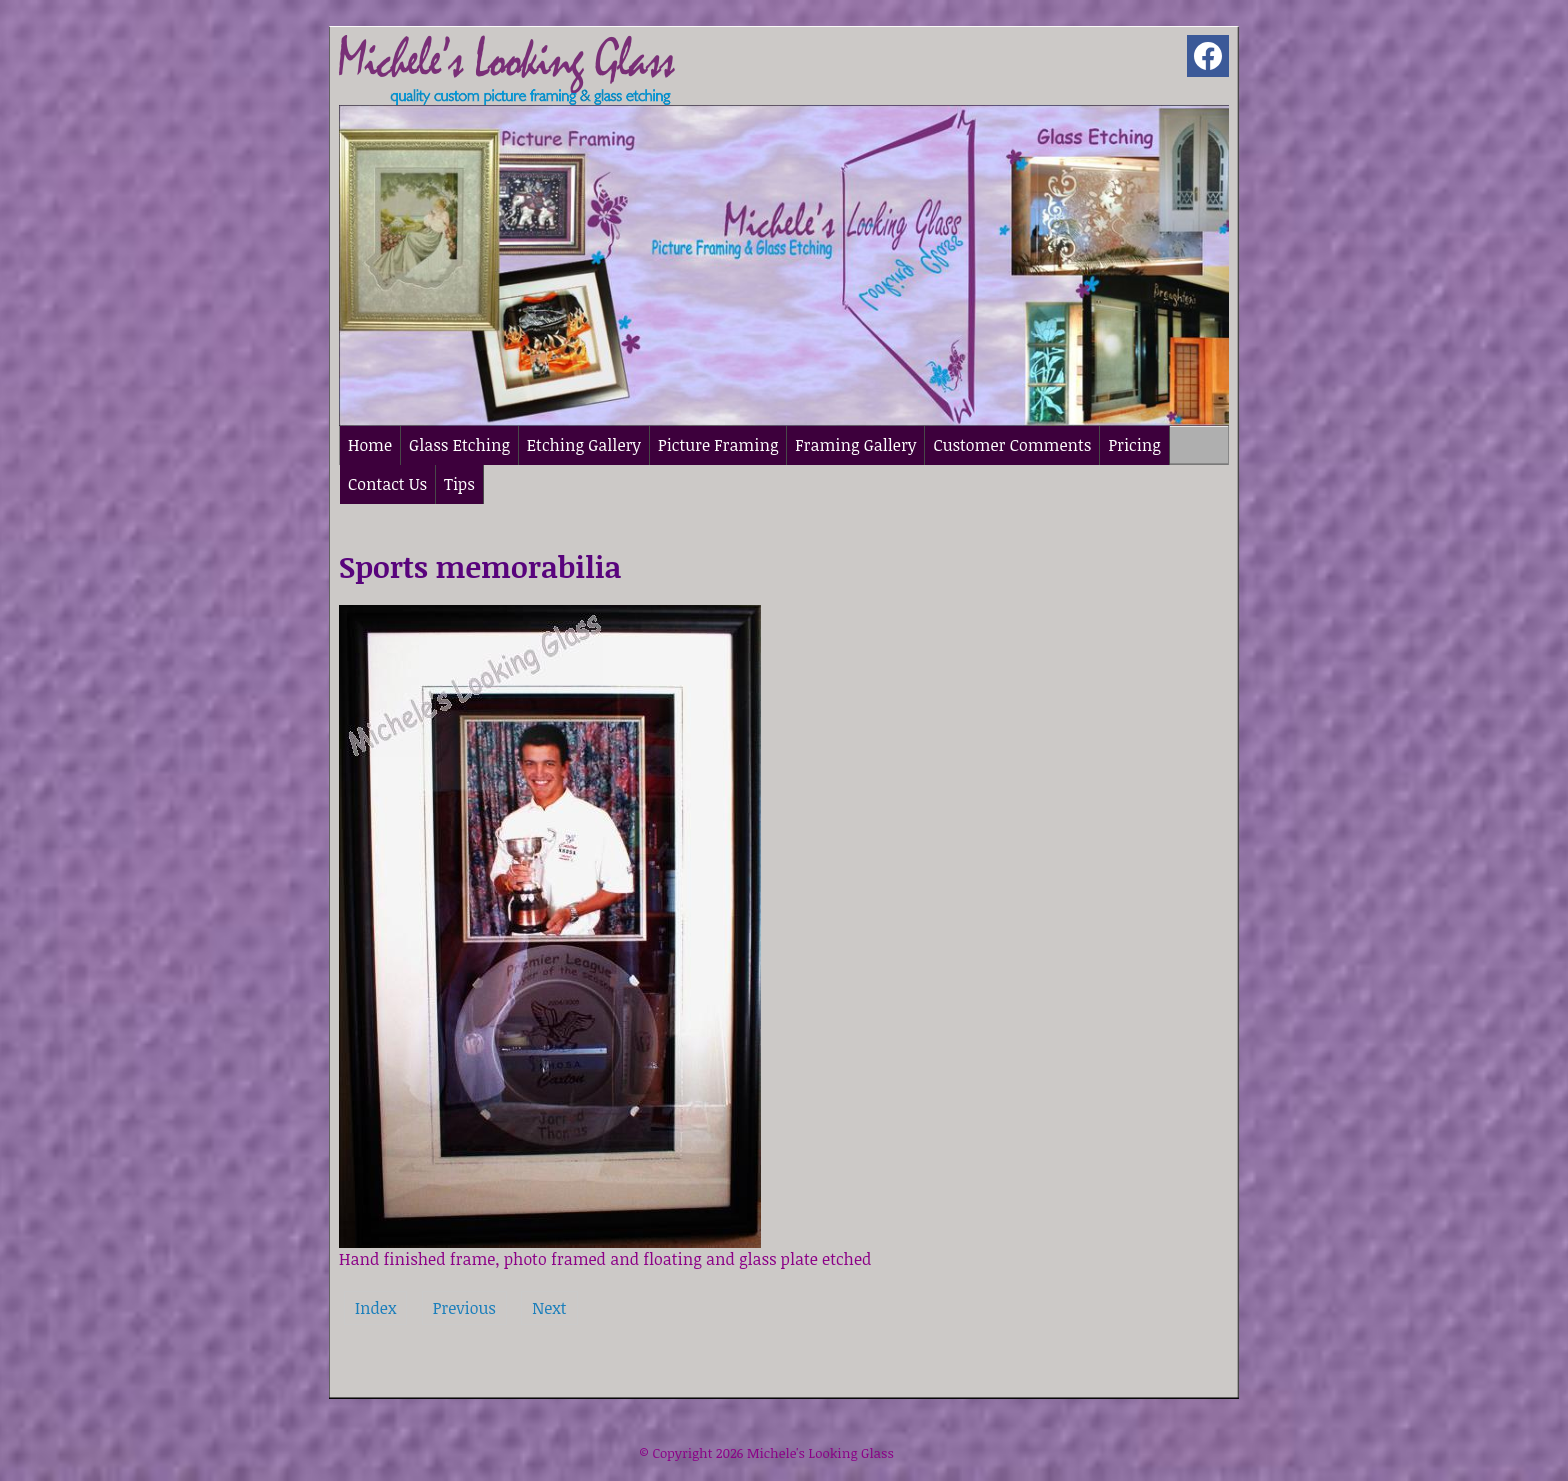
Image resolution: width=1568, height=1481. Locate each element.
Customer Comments (1012, 445)
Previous (464, 1308)
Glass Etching (459, 445)
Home (370, 445)
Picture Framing (718, 445)
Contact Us (387, 484)
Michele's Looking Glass (820, 1453)
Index (375, 1308)
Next (549, 1308)
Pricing (1134, 445)
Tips (459, 484)
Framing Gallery (855, 445)
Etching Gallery (584, 445)
